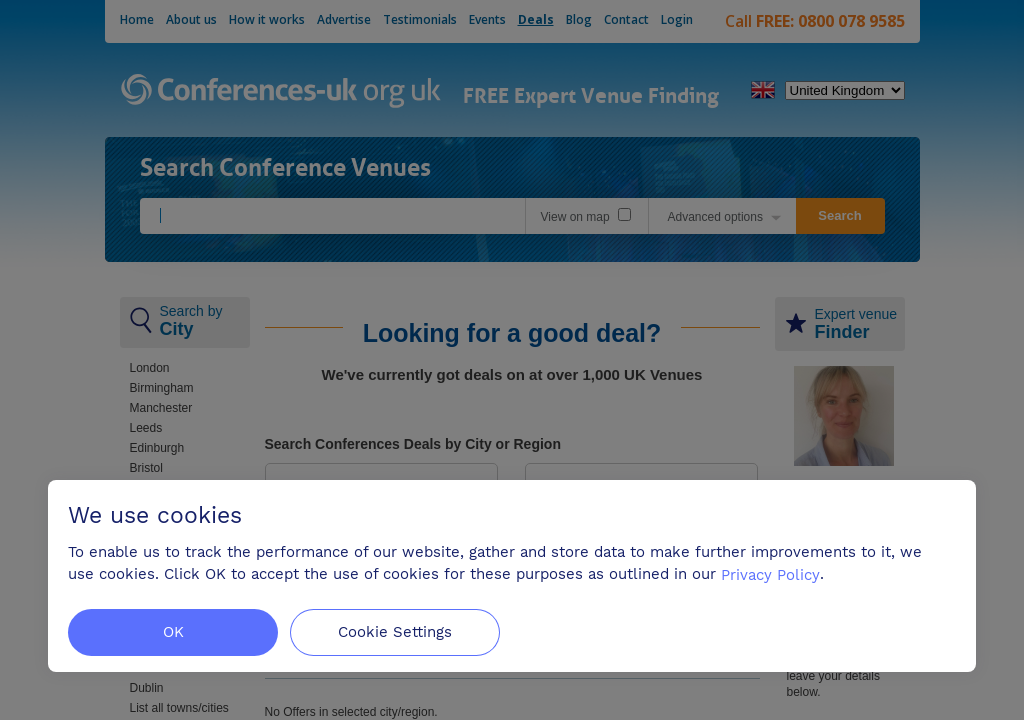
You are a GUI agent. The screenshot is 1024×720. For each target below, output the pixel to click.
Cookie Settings (395, 632)
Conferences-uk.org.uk (281, 92)
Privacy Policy (770, 574)
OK (173, 632)
